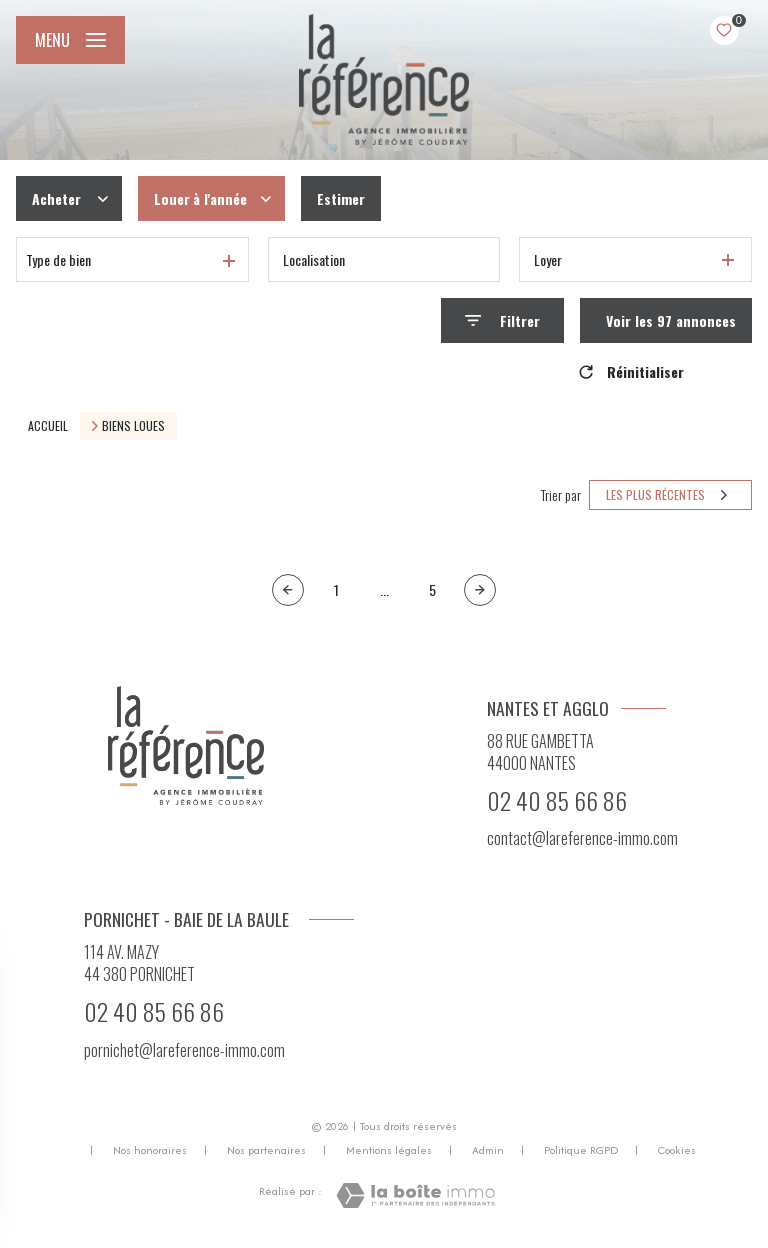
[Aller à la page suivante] (480, 590)
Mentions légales (389, 1150)
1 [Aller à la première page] (336, 589)
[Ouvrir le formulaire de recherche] (502, 320)
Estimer (341, 198)
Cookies (677, 1151)
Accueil (48, 425)
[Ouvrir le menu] (70, 40)
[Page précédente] (288, 590)
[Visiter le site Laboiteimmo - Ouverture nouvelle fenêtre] (415, 1195)
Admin (488, 1150)
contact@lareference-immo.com (582, 838)
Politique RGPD (581, 1150)
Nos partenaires (266, 1150)
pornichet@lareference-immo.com (184, 1050)
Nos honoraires (150, 1150)
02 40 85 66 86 (557, 800)
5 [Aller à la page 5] (432, 589)
